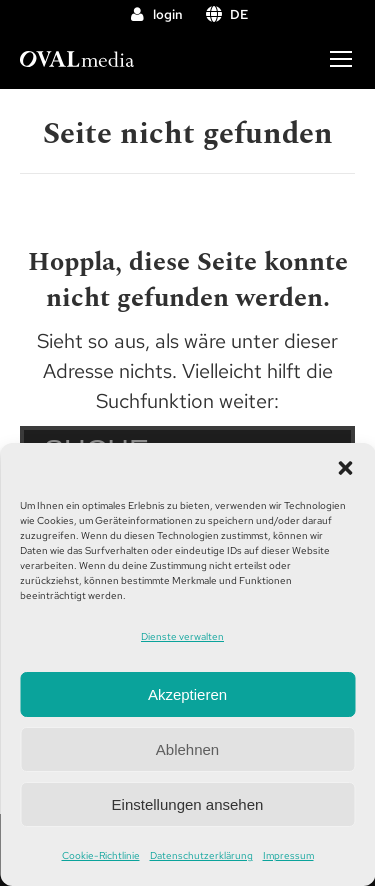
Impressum (288, 855)
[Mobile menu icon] (341, 59)
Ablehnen (187, 749)
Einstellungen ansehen (188, 804)
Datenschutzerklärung (201, 855)
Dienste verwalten (182, 636)
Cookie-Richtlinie (101, 855)
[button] (345, 468)
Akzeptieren (187, 694)
